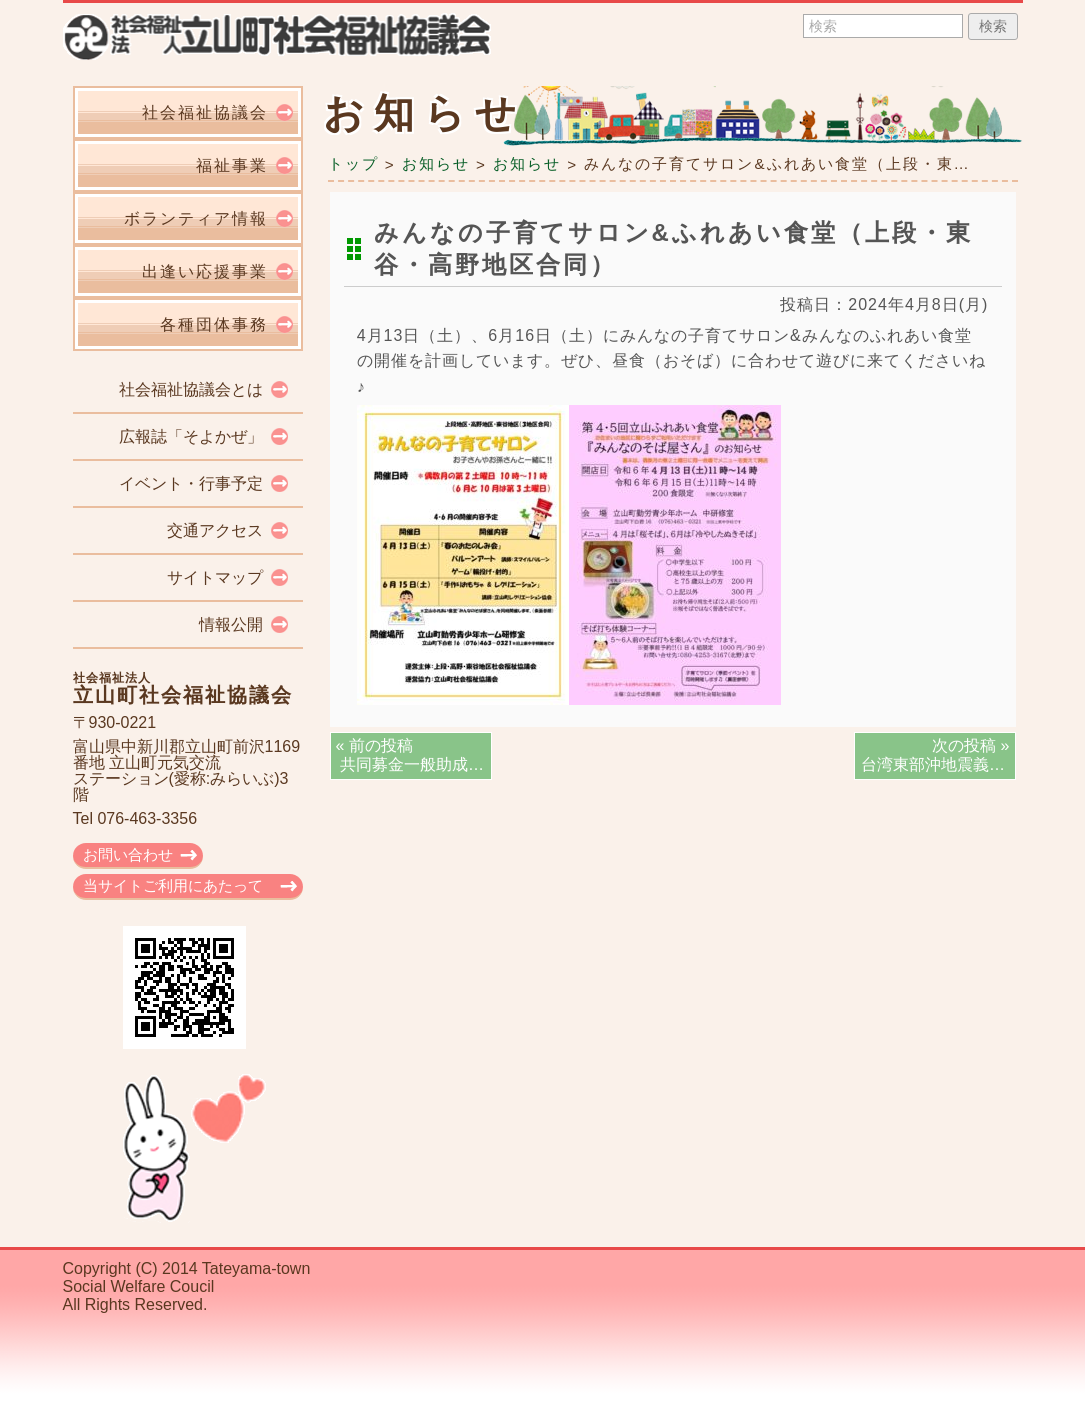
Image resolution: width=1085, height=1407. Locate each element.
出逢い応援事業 (205, 271)
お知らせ (436, 163)
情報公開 (231, 624)
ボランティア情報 (196, 218)
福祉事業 (232, 165)
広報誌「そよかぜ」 (191, 436)
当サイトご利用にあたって (173, 885)
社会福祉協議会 (205, 112)
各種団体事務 (214, 324)
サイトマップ (215, 577)
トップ (353, 163)
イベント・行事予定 (191, 483)
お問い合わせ (128, 854)
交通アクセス (215, 530)
